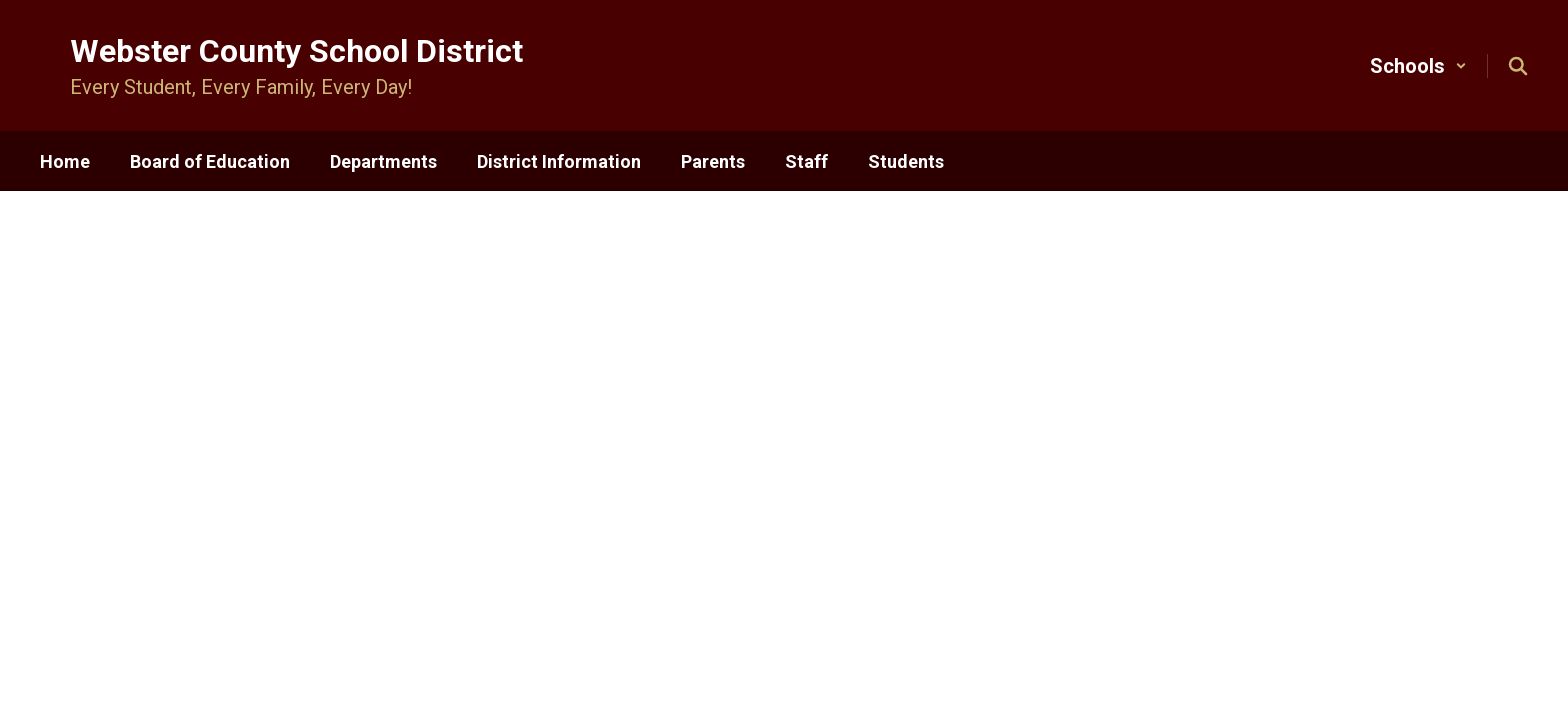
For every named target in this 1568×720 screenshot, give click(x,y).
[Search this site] (1518, 66)
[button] (1418, 66)
